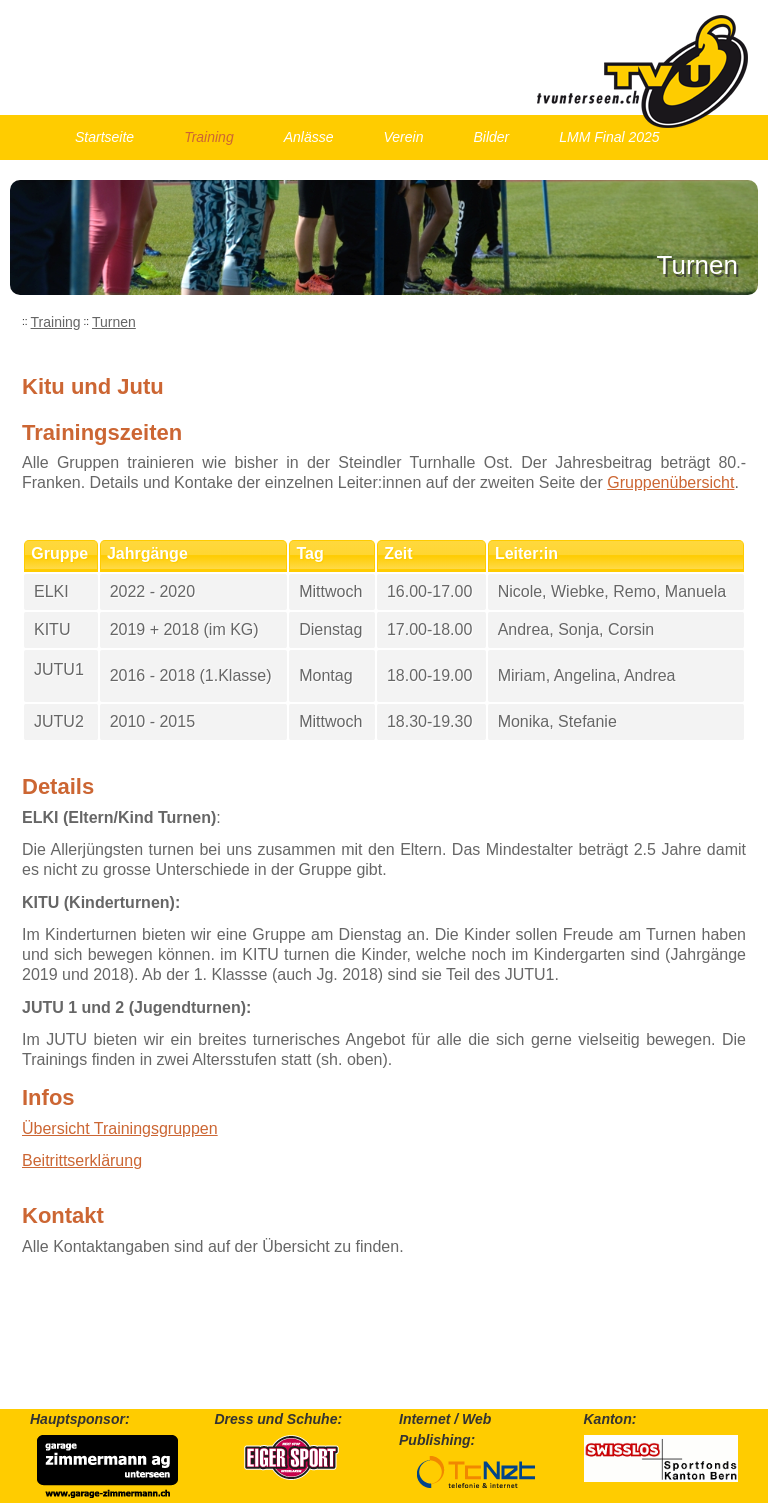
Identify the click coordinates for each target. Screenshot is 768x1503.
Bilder (491, 137)
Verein (404, 137)
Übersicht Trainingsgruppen (120, 1128)
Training (209, 137)
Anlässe (309, 137)
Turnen (114, 322)
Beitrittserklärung (82, 1160)
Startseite (104, 137)
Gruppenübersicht (670, 482)
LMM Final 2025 (609, 137)
